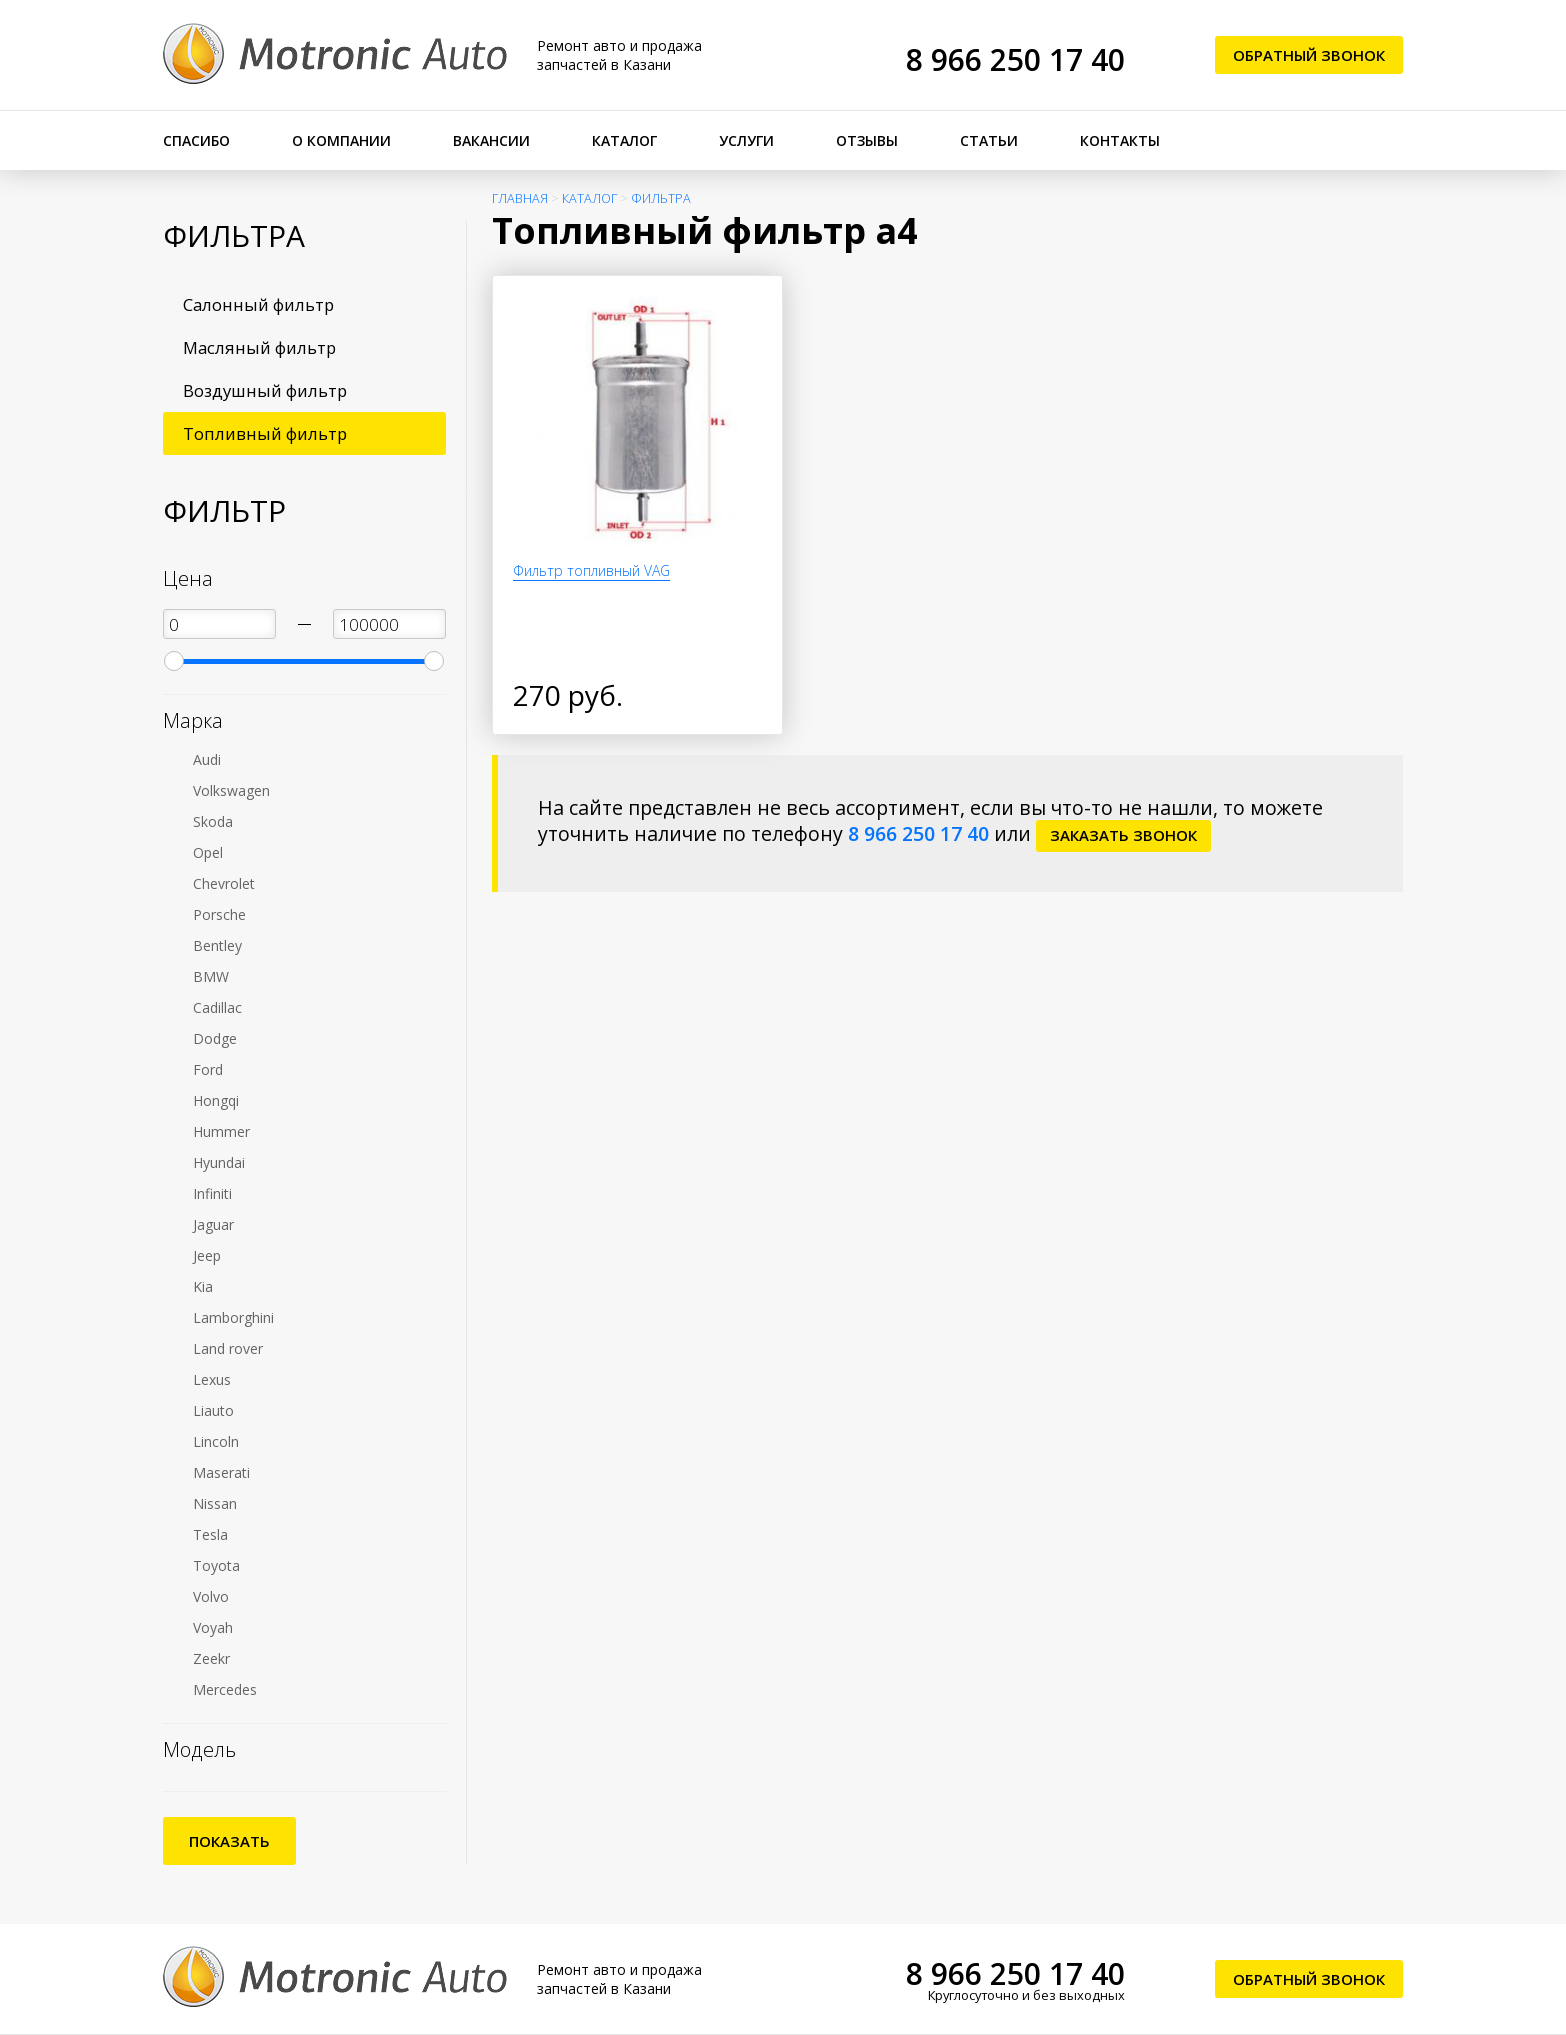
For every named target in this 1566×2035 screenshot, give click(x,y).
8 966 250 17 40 (1015, 59)
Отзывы (867, 140)
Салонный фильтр (258, 304)
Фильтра (661, 198)
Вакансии (491, 140)
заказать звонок (1123, 835)
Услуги (746, 140)
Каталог (624, 140)
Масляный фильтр (259, 347)
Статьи (989, 140)
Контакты (1120, 140)
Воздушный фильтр (265, 390)
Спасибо (196, 140)
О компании (341, 140)
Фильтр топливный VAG (591, 570)
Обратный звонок (1309, 55)
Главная (520, 198)
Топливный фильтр (265, 433)
